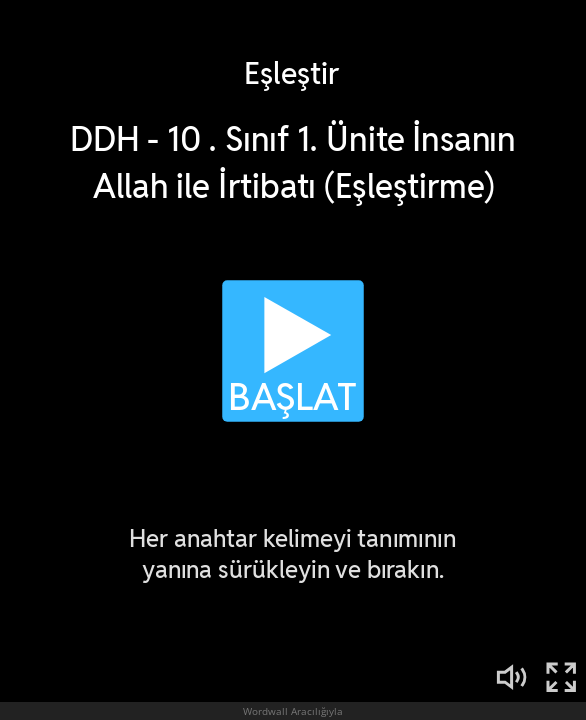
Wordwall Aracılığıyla (293, 711)
